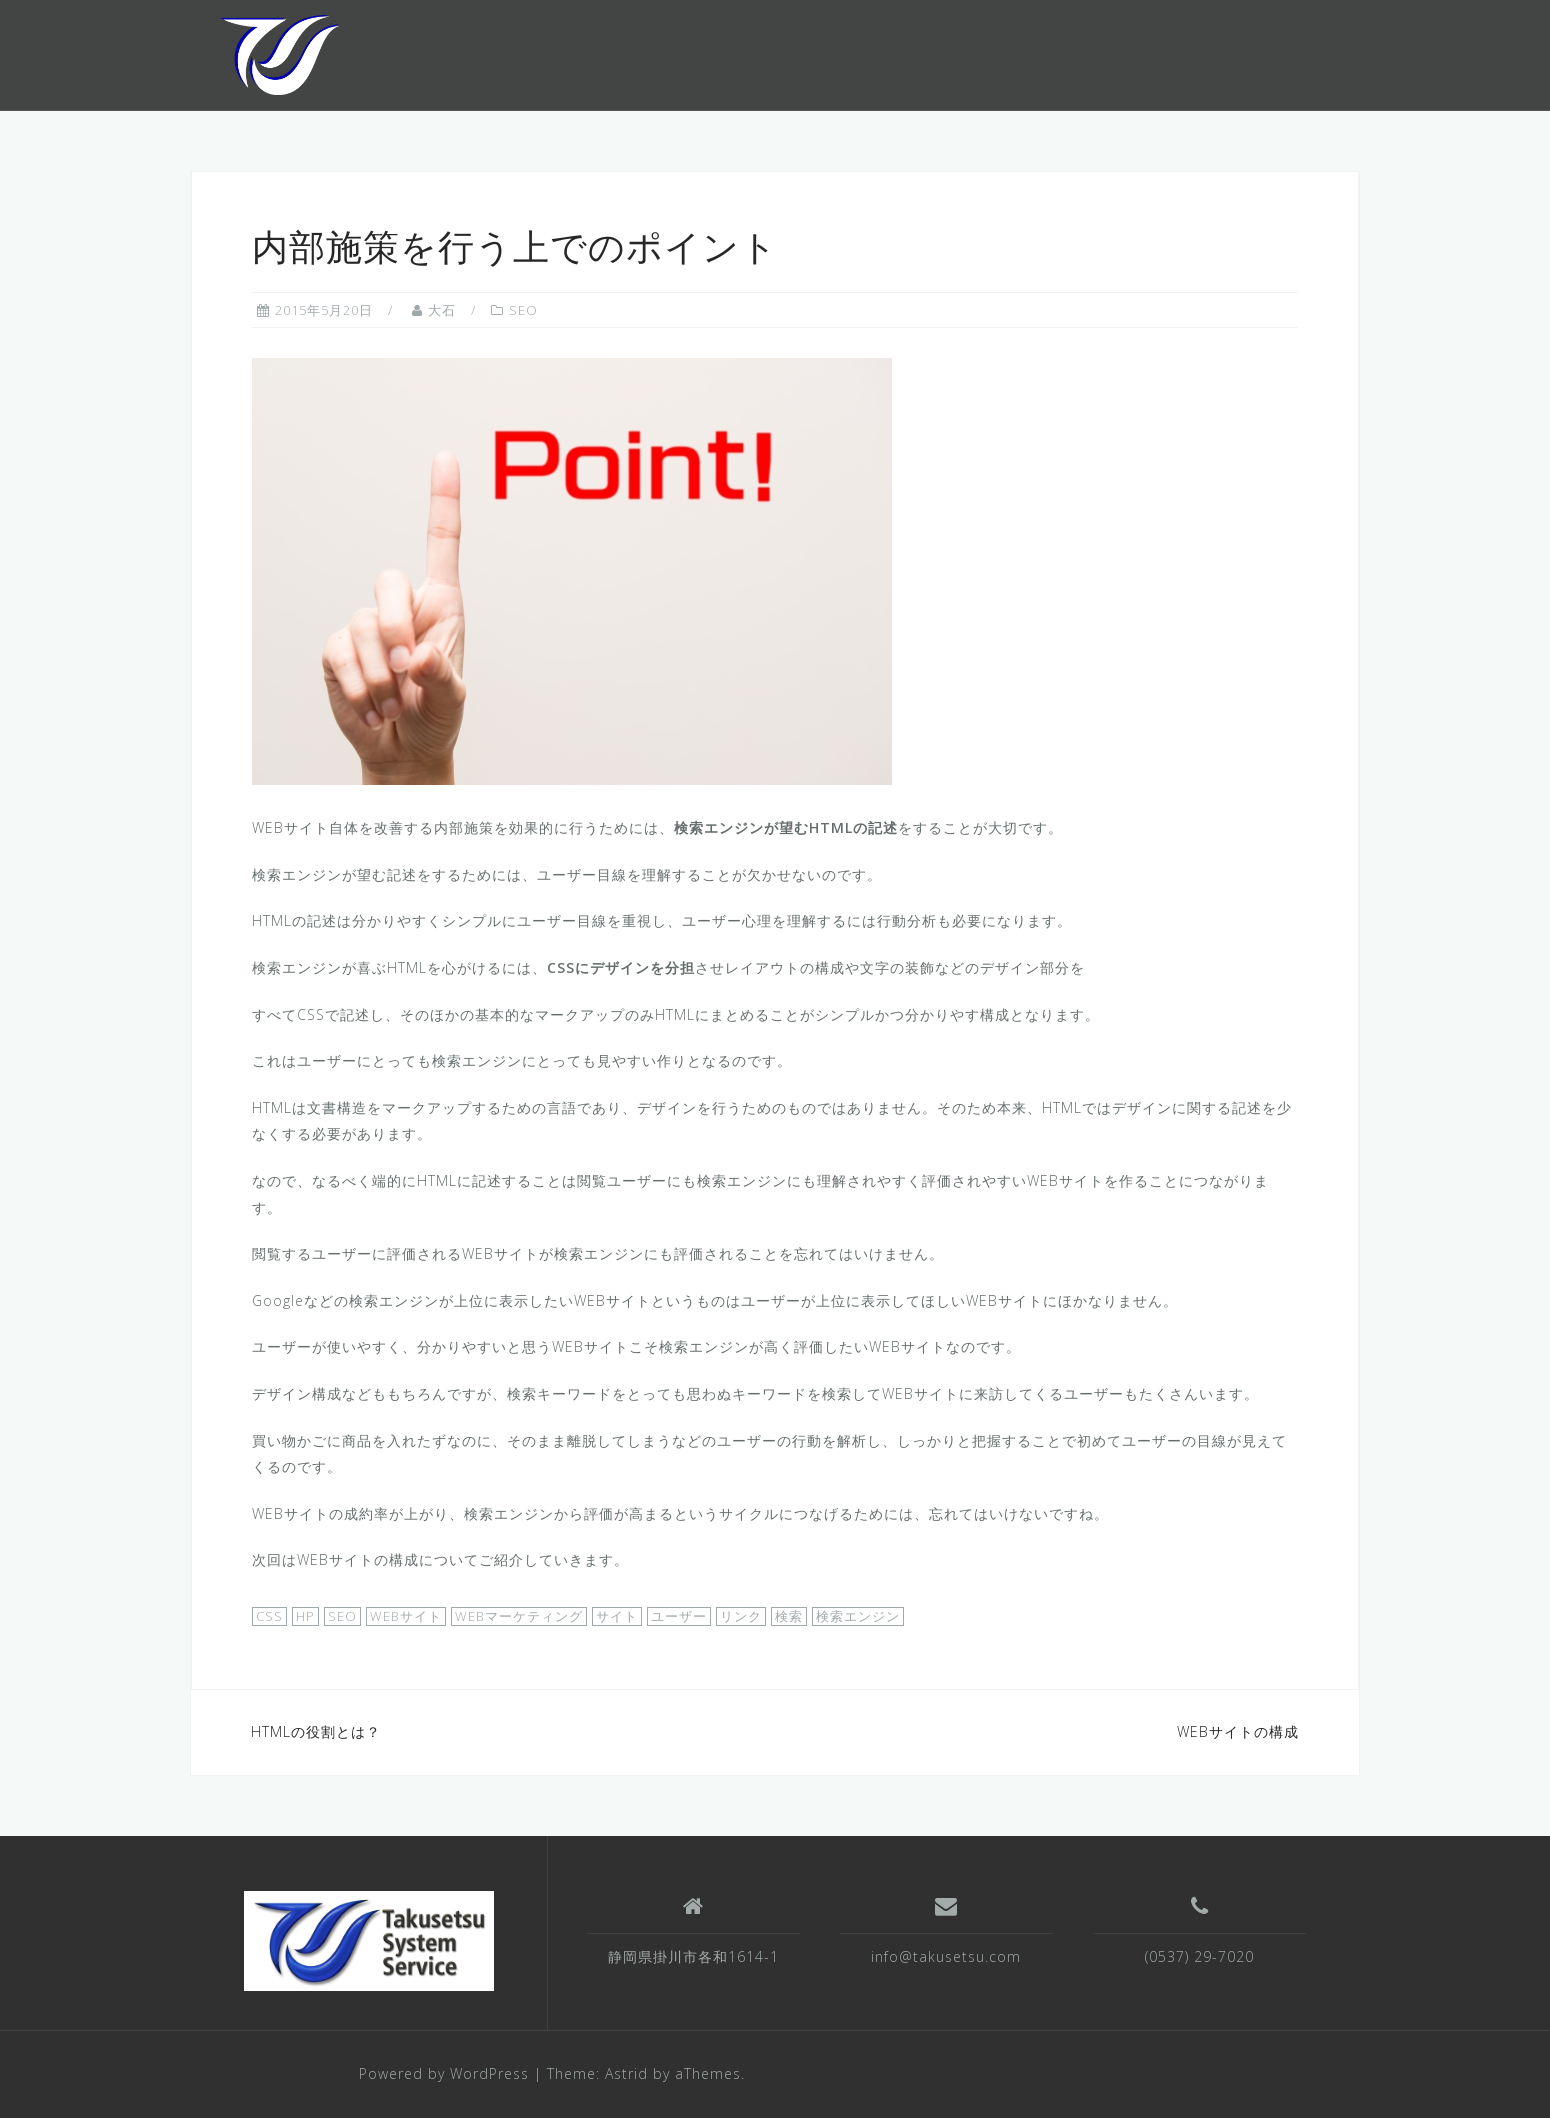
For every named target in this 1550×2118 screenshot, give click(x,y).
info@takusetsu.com (946, 1956)
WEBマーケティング (519, 1616)
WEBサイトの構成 (1238, 1731)
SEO (523, 310)
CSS (269, 1616)
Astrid (626, 2073)
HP (305, 1616)
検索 (789, 1616)
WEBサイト (406, 1616)
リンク (741, 1616)
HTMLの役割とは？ (316, 1731)
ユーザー (679, 1616)
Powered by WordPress (444, 2073)
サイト (617, 1616)
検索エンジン (858, 1616)
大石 (442, 310)
